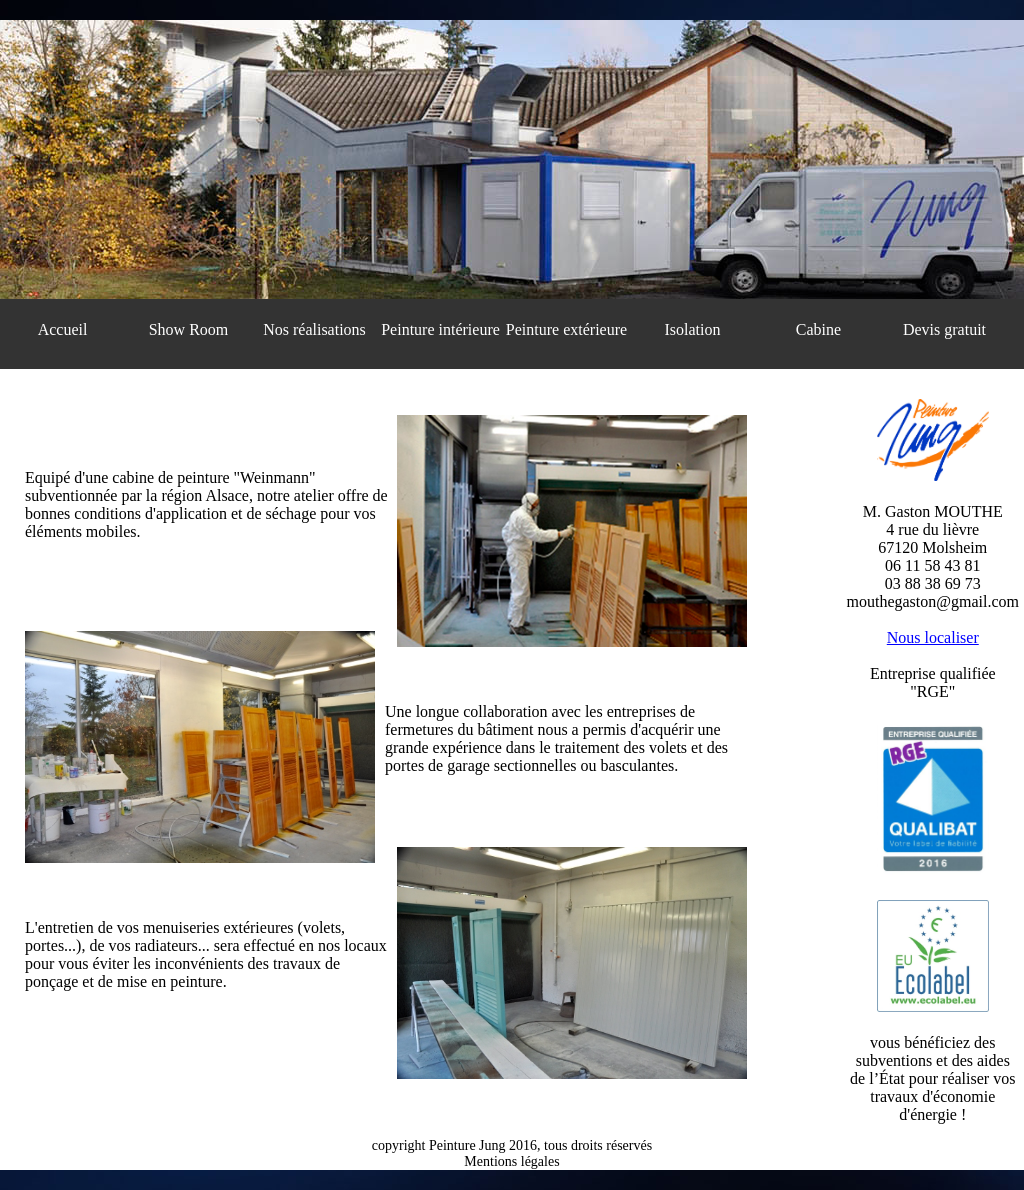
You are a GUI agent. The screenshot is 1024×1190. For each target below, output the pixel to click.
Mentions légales (511, 1161)
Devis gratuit (944, 329)
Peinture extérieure (566, 329)
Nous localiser (933, 637)
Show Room (189, 329)
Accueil (63, 329)
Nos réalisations (314, 329)
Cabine (818, 329)
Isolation (693, 329)
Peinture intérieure (440, 329)
